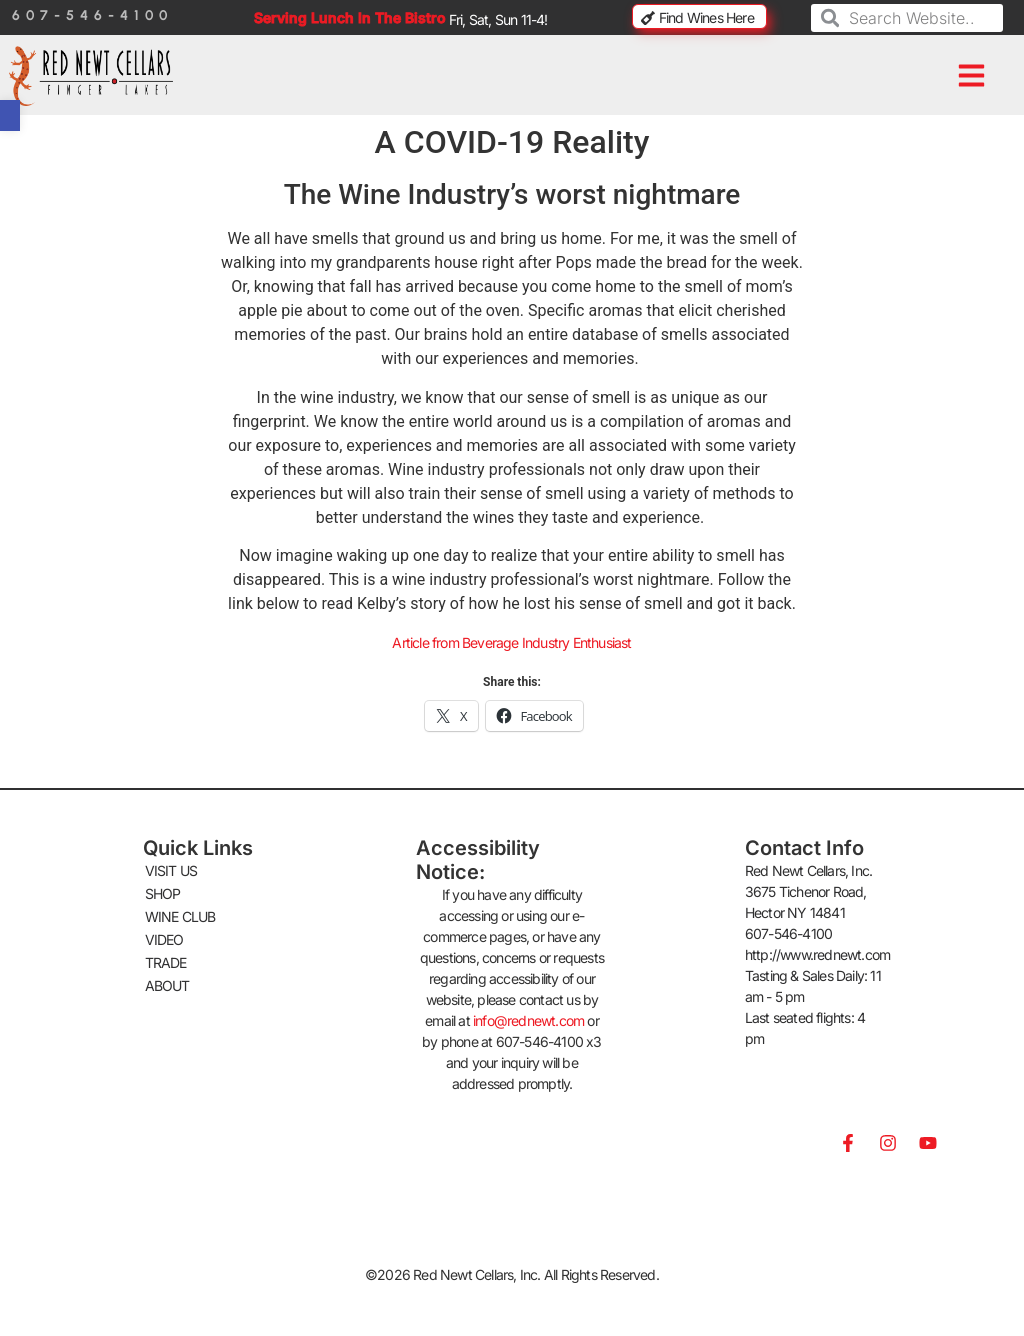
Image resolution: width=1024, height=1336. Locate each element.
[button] (972, 76)
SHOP (163, 893)
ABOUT (167, 985)
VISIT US (171, 870)
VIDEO (164, 939)
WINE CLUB (180, 916)
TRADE (166, 962)
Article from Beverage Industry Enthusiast (511, 642)
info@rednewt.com (528, 1020)
